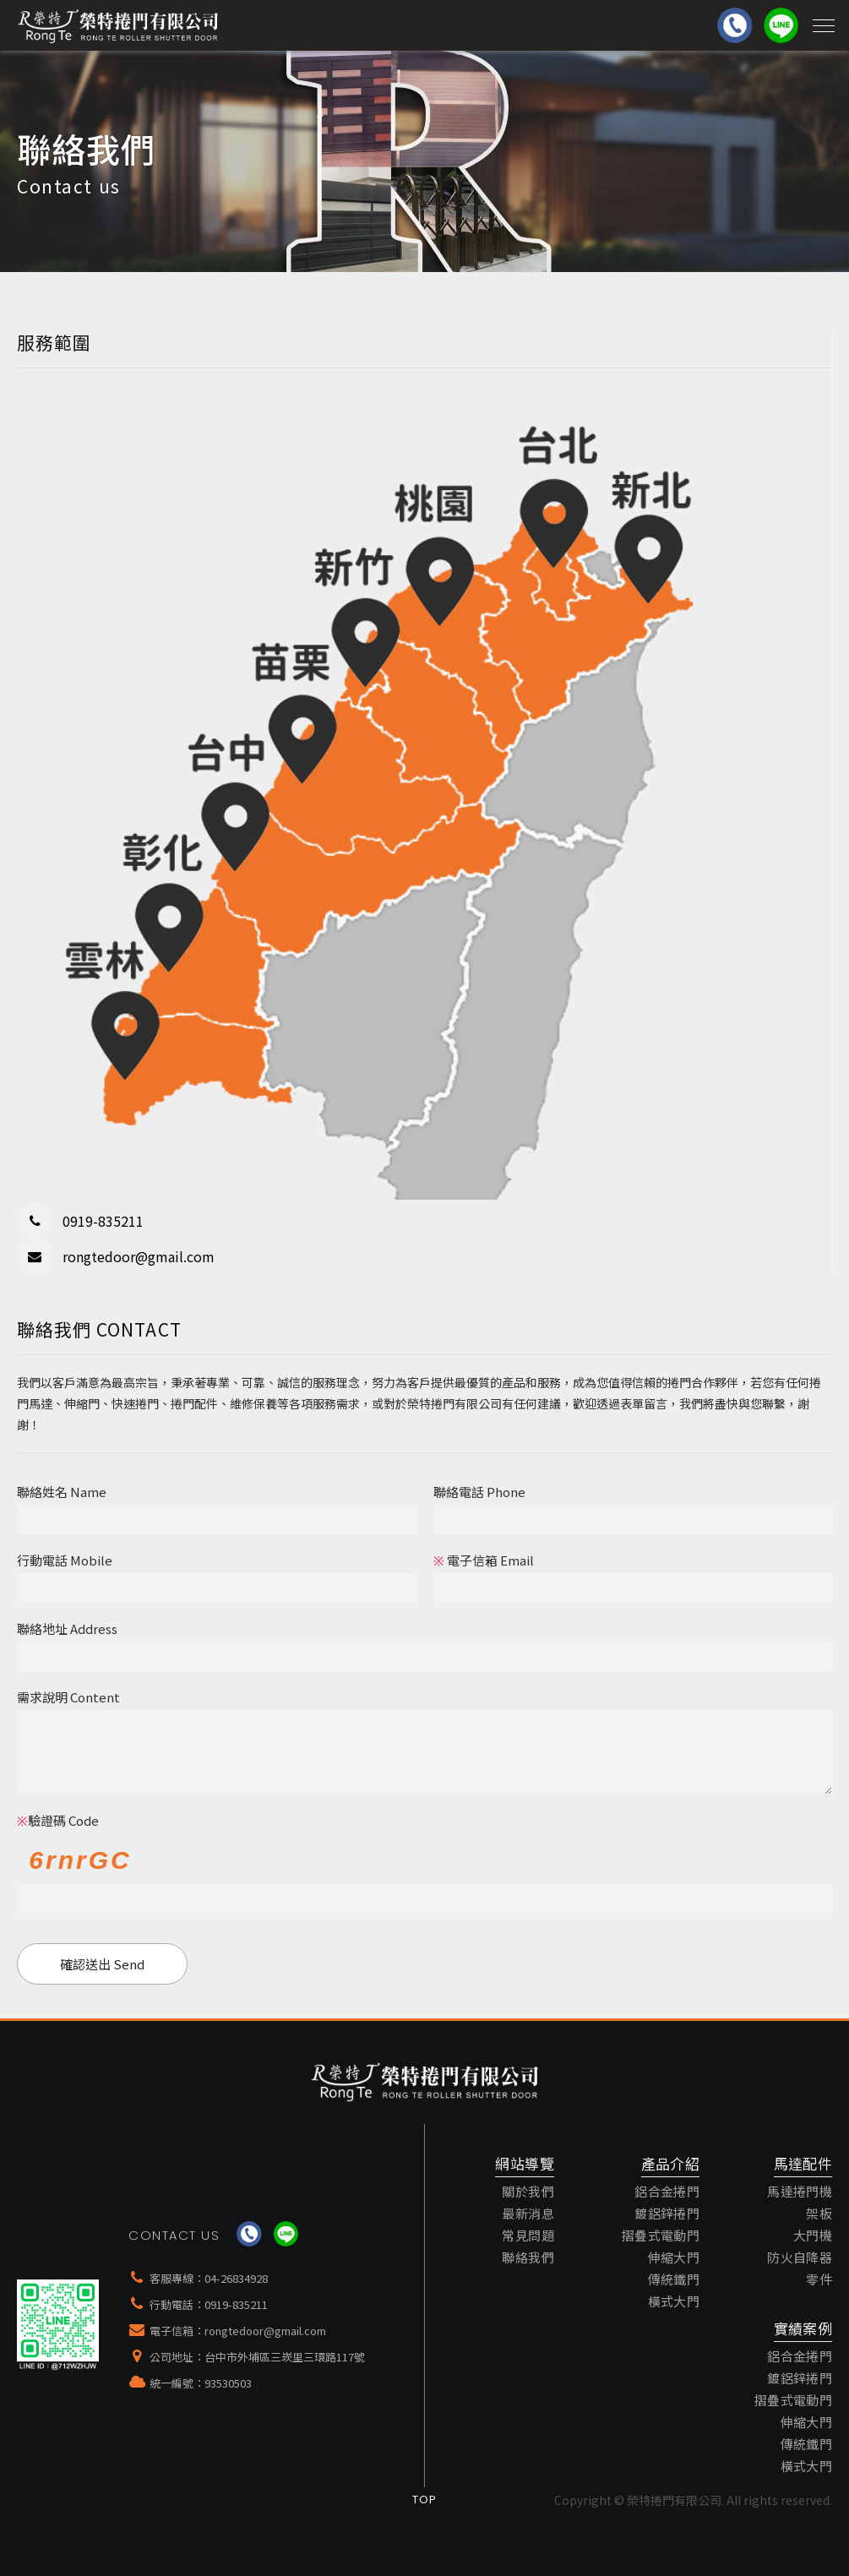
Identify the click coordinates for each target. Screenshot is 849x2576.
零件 (819, 2279)
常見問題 (528, 2235)
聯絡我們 (528, 2257)
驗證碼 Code (58, 1820)
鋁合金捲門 (666, 2191)
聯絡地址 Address (67, 1628)
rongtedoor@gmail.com (265, 2331)
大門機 (812, 2235)
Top (425, 2500)
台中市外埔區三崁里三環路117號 (284, 2357)
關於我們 (528, 2191)
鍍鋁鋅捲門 (666, 2213)
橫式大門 (674, 2301)
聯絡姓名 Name (61, 1491)
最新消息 (528, 2213)
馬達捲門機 (799, 2191)
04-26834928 (236, 2278)
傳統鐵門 (674, 2279)
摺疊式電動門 (660, 2235)
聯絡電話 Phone (479, 1491)
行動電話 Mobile (64, 1560)
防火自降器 (799, 2257)
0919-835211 (236, 2304)
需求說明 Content (68, 1697)
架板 (819, 2213)
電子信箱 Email (483, 1560)
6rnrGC (80, 1860)
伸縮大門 (674, 2257)
